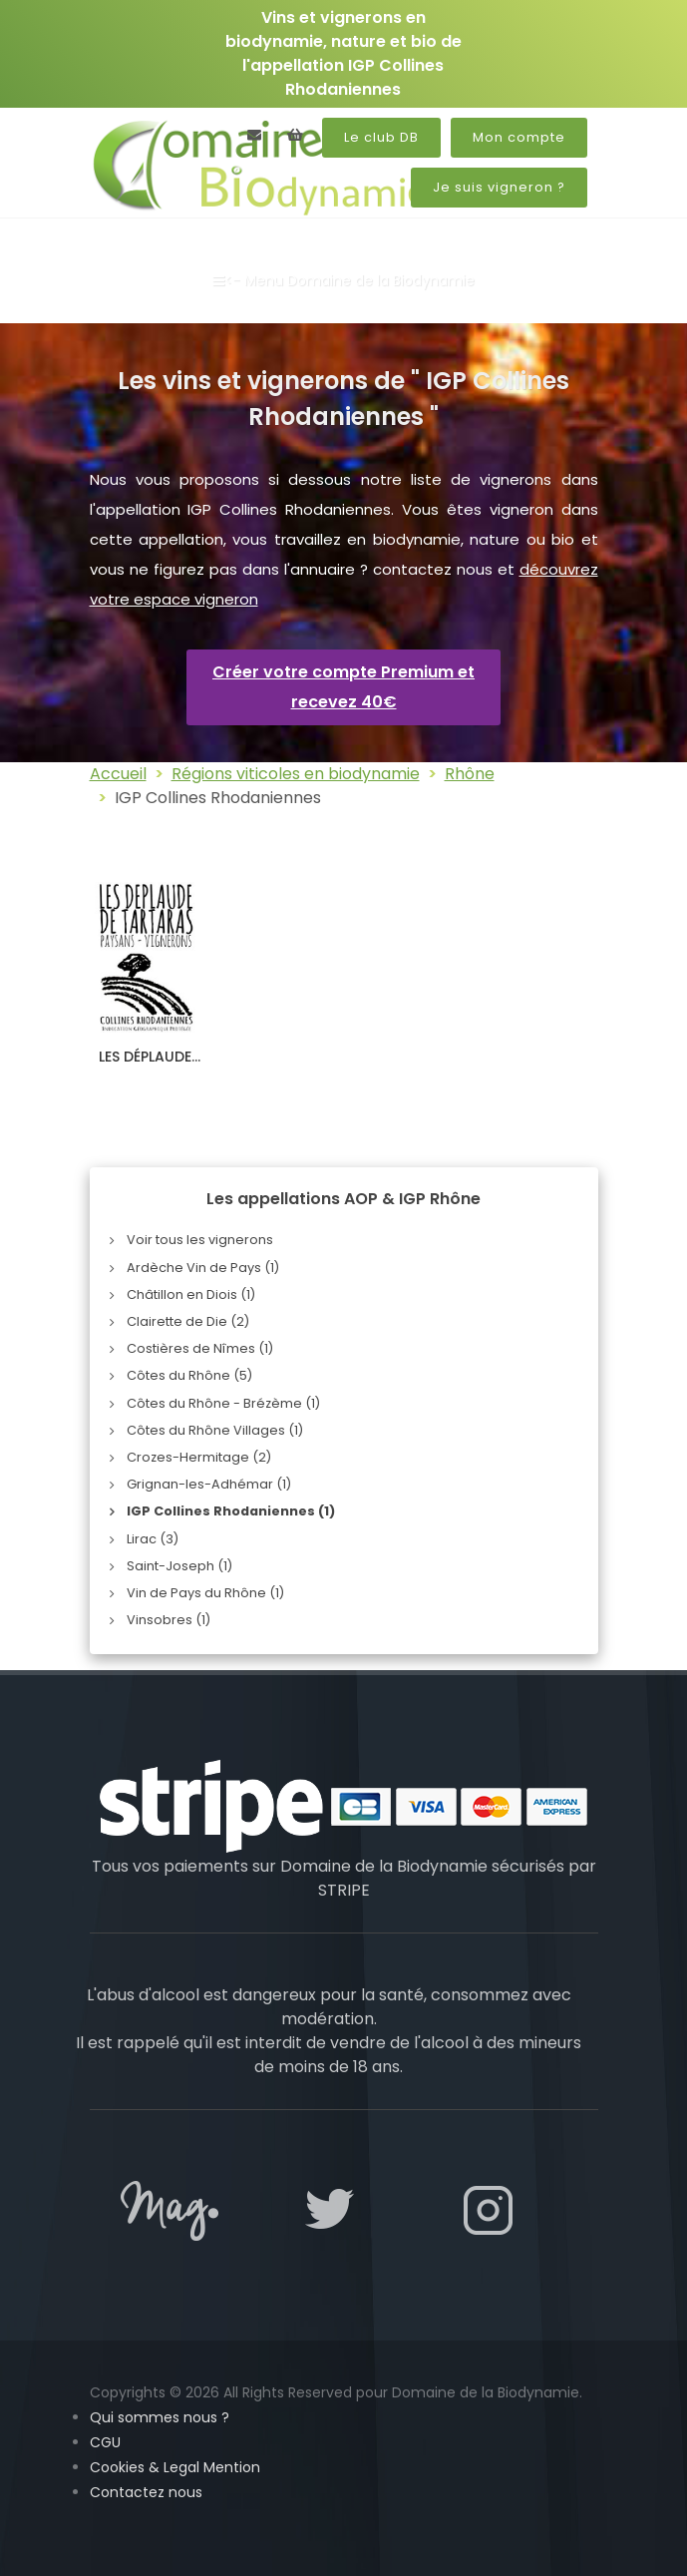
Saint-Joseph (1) (179, 1565)
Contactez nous (146, 2492)
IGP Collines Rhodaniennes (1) (231, 1511)
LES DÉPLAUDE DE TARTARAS (145, 1065)
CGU (105, 2442)
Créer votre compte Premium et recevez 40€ (343, 686)
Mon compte (519, 137)
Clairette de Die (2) (188, 1321)
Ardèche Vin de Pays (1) (203, 1267)
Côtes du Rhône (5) (189, 1375)
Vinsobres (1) (168, 1619)
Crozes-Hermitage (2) (199, 1457)
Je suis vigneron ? (499, 187)
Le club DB (381, 137)
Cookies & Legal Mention (175, 2467)
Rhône (470, 773)
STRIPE (344, 1890)
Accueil (118, 773)
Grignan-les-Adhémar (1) (209, 1484)
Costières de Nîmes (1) (200, 1348)
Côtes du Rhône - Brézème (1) (223, 1403)
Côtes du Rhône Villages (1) (215, 1430)
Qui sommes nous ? (159, 2417)
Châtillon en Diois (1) (191, 1294)
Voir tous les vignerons (200, 1239)
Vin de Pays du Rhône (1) (205, 1592)
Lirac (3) (152, 1538)
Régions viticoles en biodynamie (296, 773)
